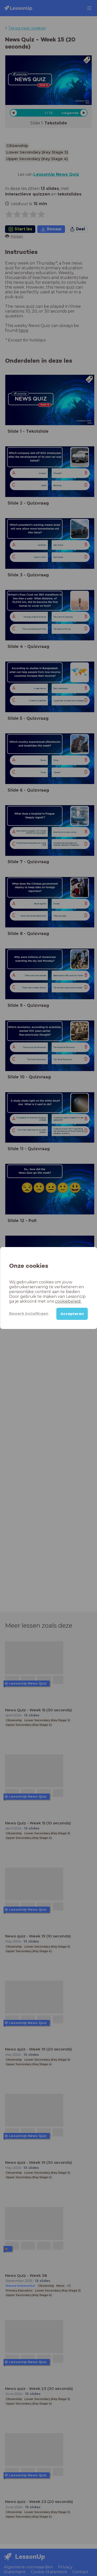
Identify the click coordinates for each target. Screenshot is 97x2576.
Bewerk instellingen (28, 1313)
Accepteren (72, 1314)
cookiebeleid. (68, 1301)
